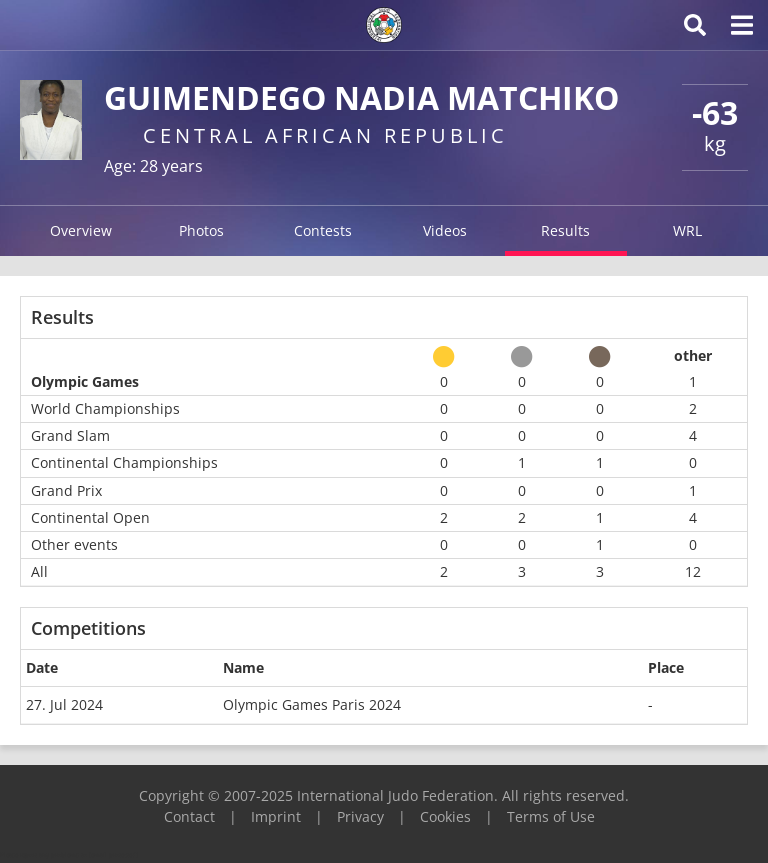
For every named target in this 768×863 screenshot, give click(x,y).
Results (565, 230)
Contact (189, 816)
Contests (323, 230)
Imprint (276, 816)
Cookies (445, 816)
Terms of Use (551, 816)
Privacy (360, 816)
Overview (81, 230)
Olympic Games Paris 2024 (312, 704)
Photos (201, 230)
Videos (445, 230)
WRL (687, 230)
